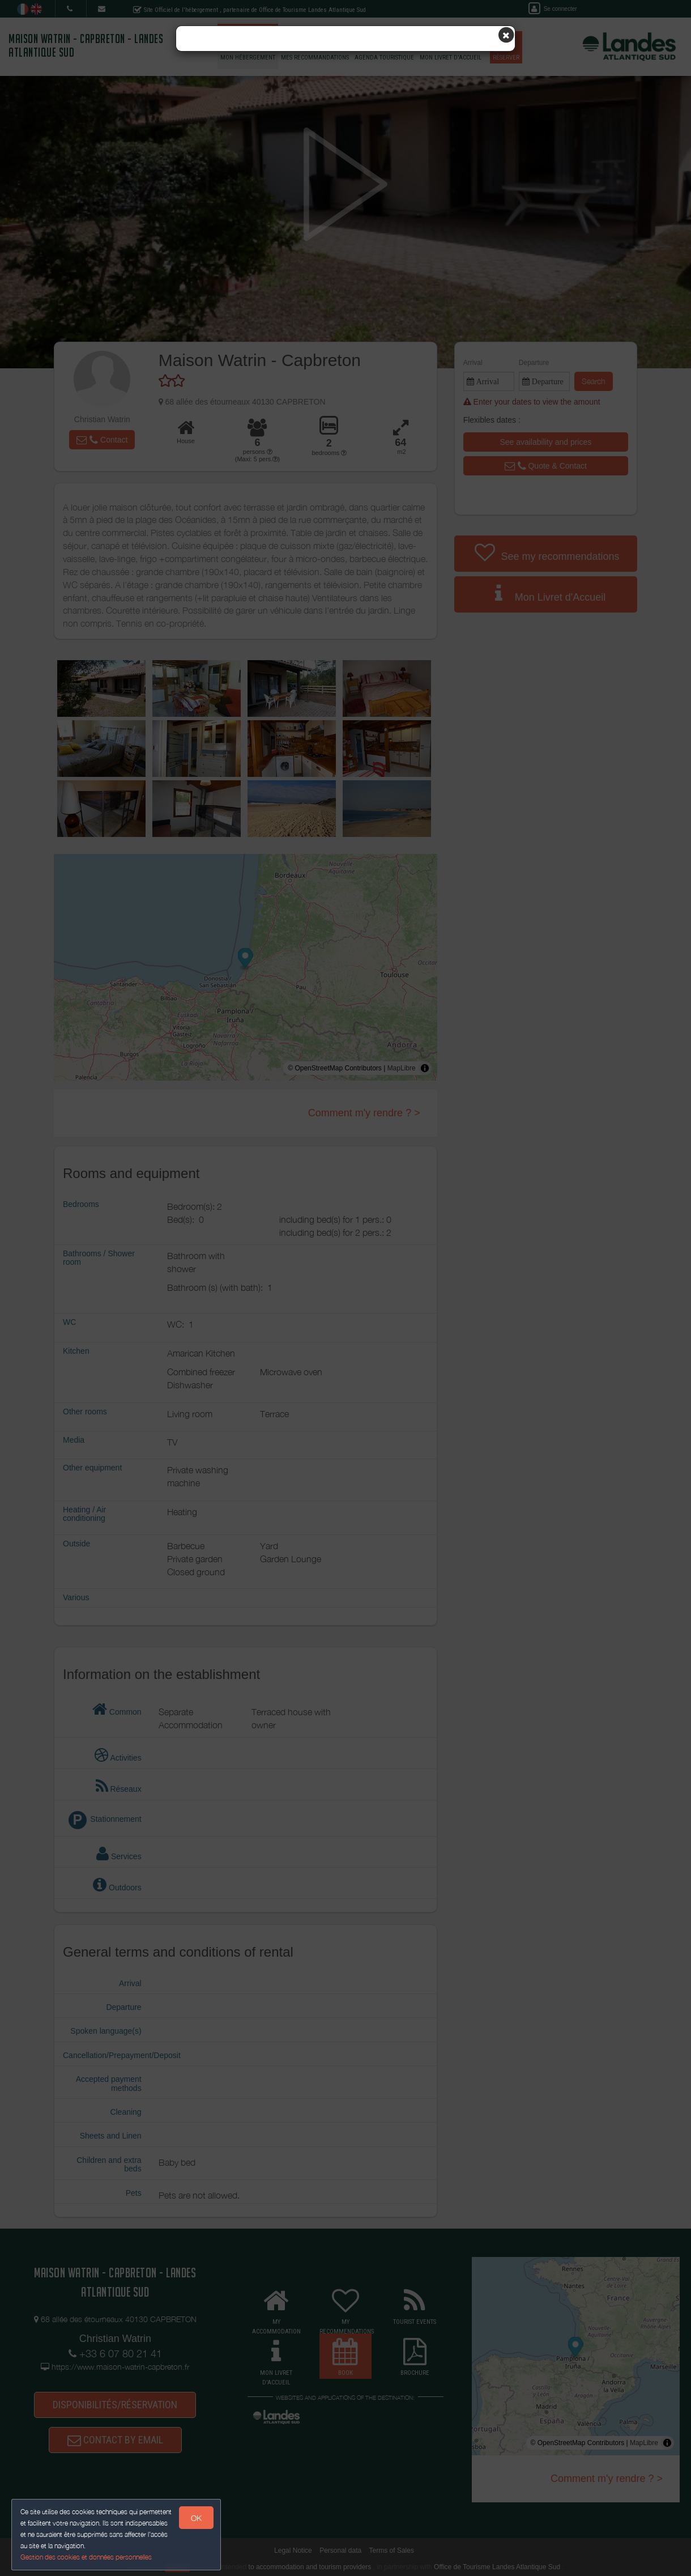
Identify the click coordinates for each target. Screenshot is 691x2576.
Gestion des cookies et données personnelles (86, 2557)
